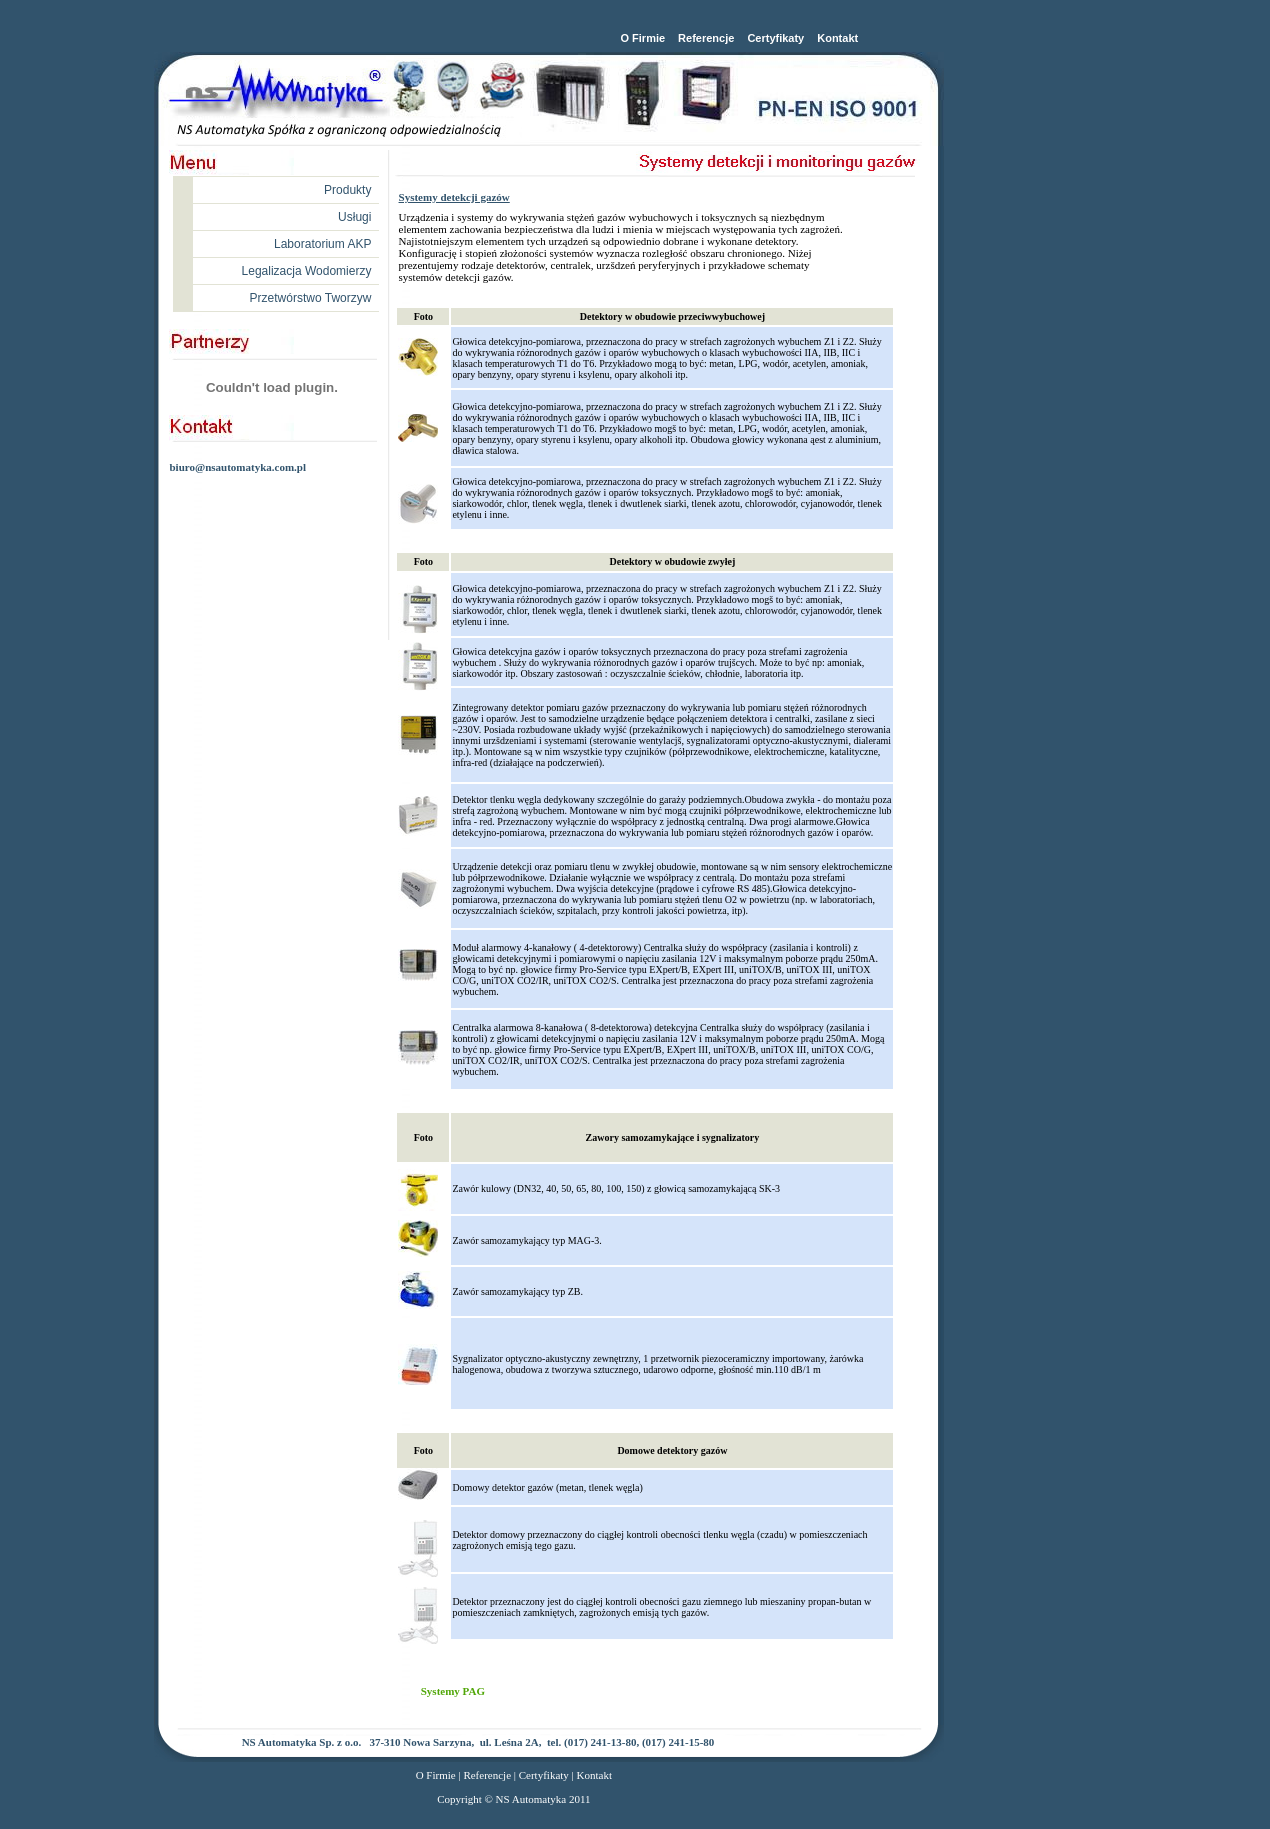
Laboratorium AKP (322, 244)
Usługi (354, 217)
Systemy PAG (453, 1691)
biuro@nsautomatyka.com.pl (237, 467)
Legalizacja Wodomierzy (307, 271)
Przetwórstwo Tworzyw (311, 298)
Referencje (706, 38)
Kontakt (837, 38)
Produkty (347, 190)
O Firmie (642, 38)
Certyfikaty (775, 38)
